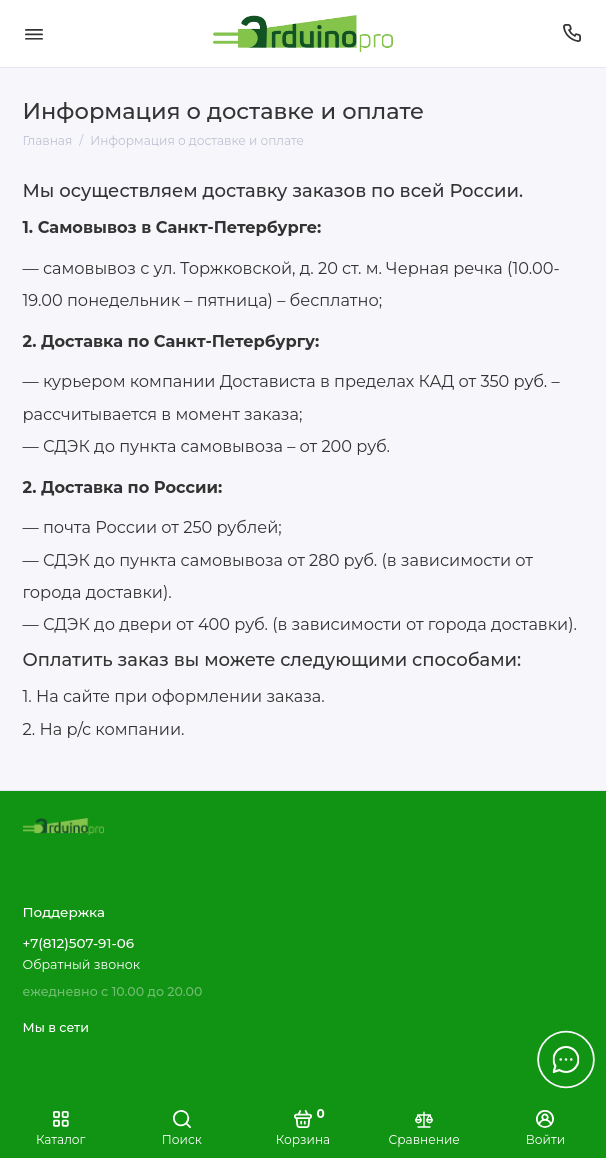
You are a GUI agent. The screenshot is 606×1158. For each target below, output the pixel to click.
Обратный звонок (81, 964)
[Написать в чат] (566, 1059)
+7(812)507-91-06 (79, 943)
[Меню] (34, 33)
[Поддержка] (573, 33)
